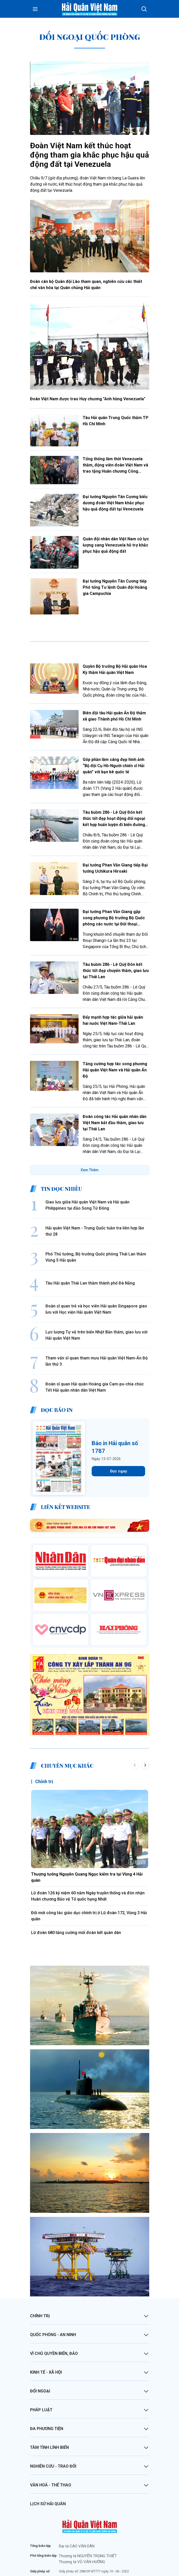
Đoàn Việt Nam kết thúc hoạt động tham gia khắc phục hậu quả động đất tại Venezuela (89, 155)
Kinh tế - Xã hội (46, 2345)
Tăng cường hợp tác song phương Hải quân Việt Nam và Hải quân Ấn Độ (115, 1070)
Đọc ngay (118, 1444)
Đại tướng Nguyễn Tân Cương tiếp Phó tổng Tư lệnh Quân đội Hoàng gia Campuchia (115, 587)
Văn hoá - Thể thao (50, 2458)
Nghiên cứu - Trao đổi (53, 2439)
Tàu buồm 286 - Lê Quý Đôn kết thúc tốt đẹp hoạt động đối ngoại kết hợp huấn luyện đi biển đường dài (114, 819)
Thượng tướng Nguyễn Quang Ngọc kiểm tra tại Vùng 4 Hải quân (87, 1850)
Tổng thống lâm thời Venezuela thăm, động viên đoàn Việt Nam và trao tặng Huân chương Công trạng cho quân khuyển (115, 465)
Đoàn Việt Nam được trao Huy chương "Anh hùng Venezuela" (87, 398)
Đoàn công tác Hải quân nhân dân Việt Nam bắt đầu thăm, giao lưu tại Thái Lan (114, 1122)
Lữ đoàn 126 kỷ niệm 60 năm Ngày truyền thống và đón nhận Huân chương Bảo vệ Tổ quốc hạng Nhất (88, 1869)
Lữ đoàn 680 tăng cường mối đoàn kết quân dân (76, 1906)
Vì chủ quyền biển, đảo (54, 2327)
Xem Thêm (90, 1170)
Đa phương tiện (46, 2402)
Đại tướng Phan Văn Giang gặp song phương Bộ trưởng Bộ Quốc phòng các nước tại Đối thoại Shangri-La (114, 918)
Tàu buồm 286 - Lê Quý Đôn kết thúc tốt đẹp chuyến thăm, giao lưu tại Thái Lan (116, 970)
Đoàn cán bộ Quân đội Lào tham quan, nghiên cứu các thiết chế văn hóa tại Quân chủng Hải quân (86, 284)
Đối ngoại (40, 2364)
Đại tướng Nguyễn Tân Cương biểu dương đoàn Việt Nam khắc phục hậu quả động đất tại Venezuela (115, 502)
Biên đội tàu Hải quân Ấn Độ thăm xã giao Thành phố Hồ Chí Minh (114, 716)
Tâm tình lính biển (49, 2420)
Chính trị (44, 1755)
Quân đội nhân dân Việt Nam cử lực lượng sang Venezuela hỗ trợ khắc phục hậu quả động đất (116, 545)
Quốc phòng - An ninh (53, 2308)
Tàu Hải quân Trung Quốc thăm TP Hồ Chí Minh (115, 420)
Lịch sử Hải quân (48, 2477)
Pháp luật (41, 2383)
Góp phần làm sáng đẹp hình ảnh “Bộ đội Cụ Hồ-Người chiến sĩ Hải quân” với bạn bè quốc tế (113, 765)
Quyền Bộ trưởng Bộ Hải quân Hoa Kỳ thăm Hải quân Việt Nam (115, 669)
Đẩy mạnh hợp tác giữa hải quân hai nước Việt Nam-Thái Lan (113, 1020)
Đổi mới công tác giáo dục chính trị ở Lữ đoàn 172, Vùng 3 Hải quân (89, 1889)
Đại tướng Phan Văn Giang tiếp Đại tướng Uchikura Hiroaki (115, 868)
